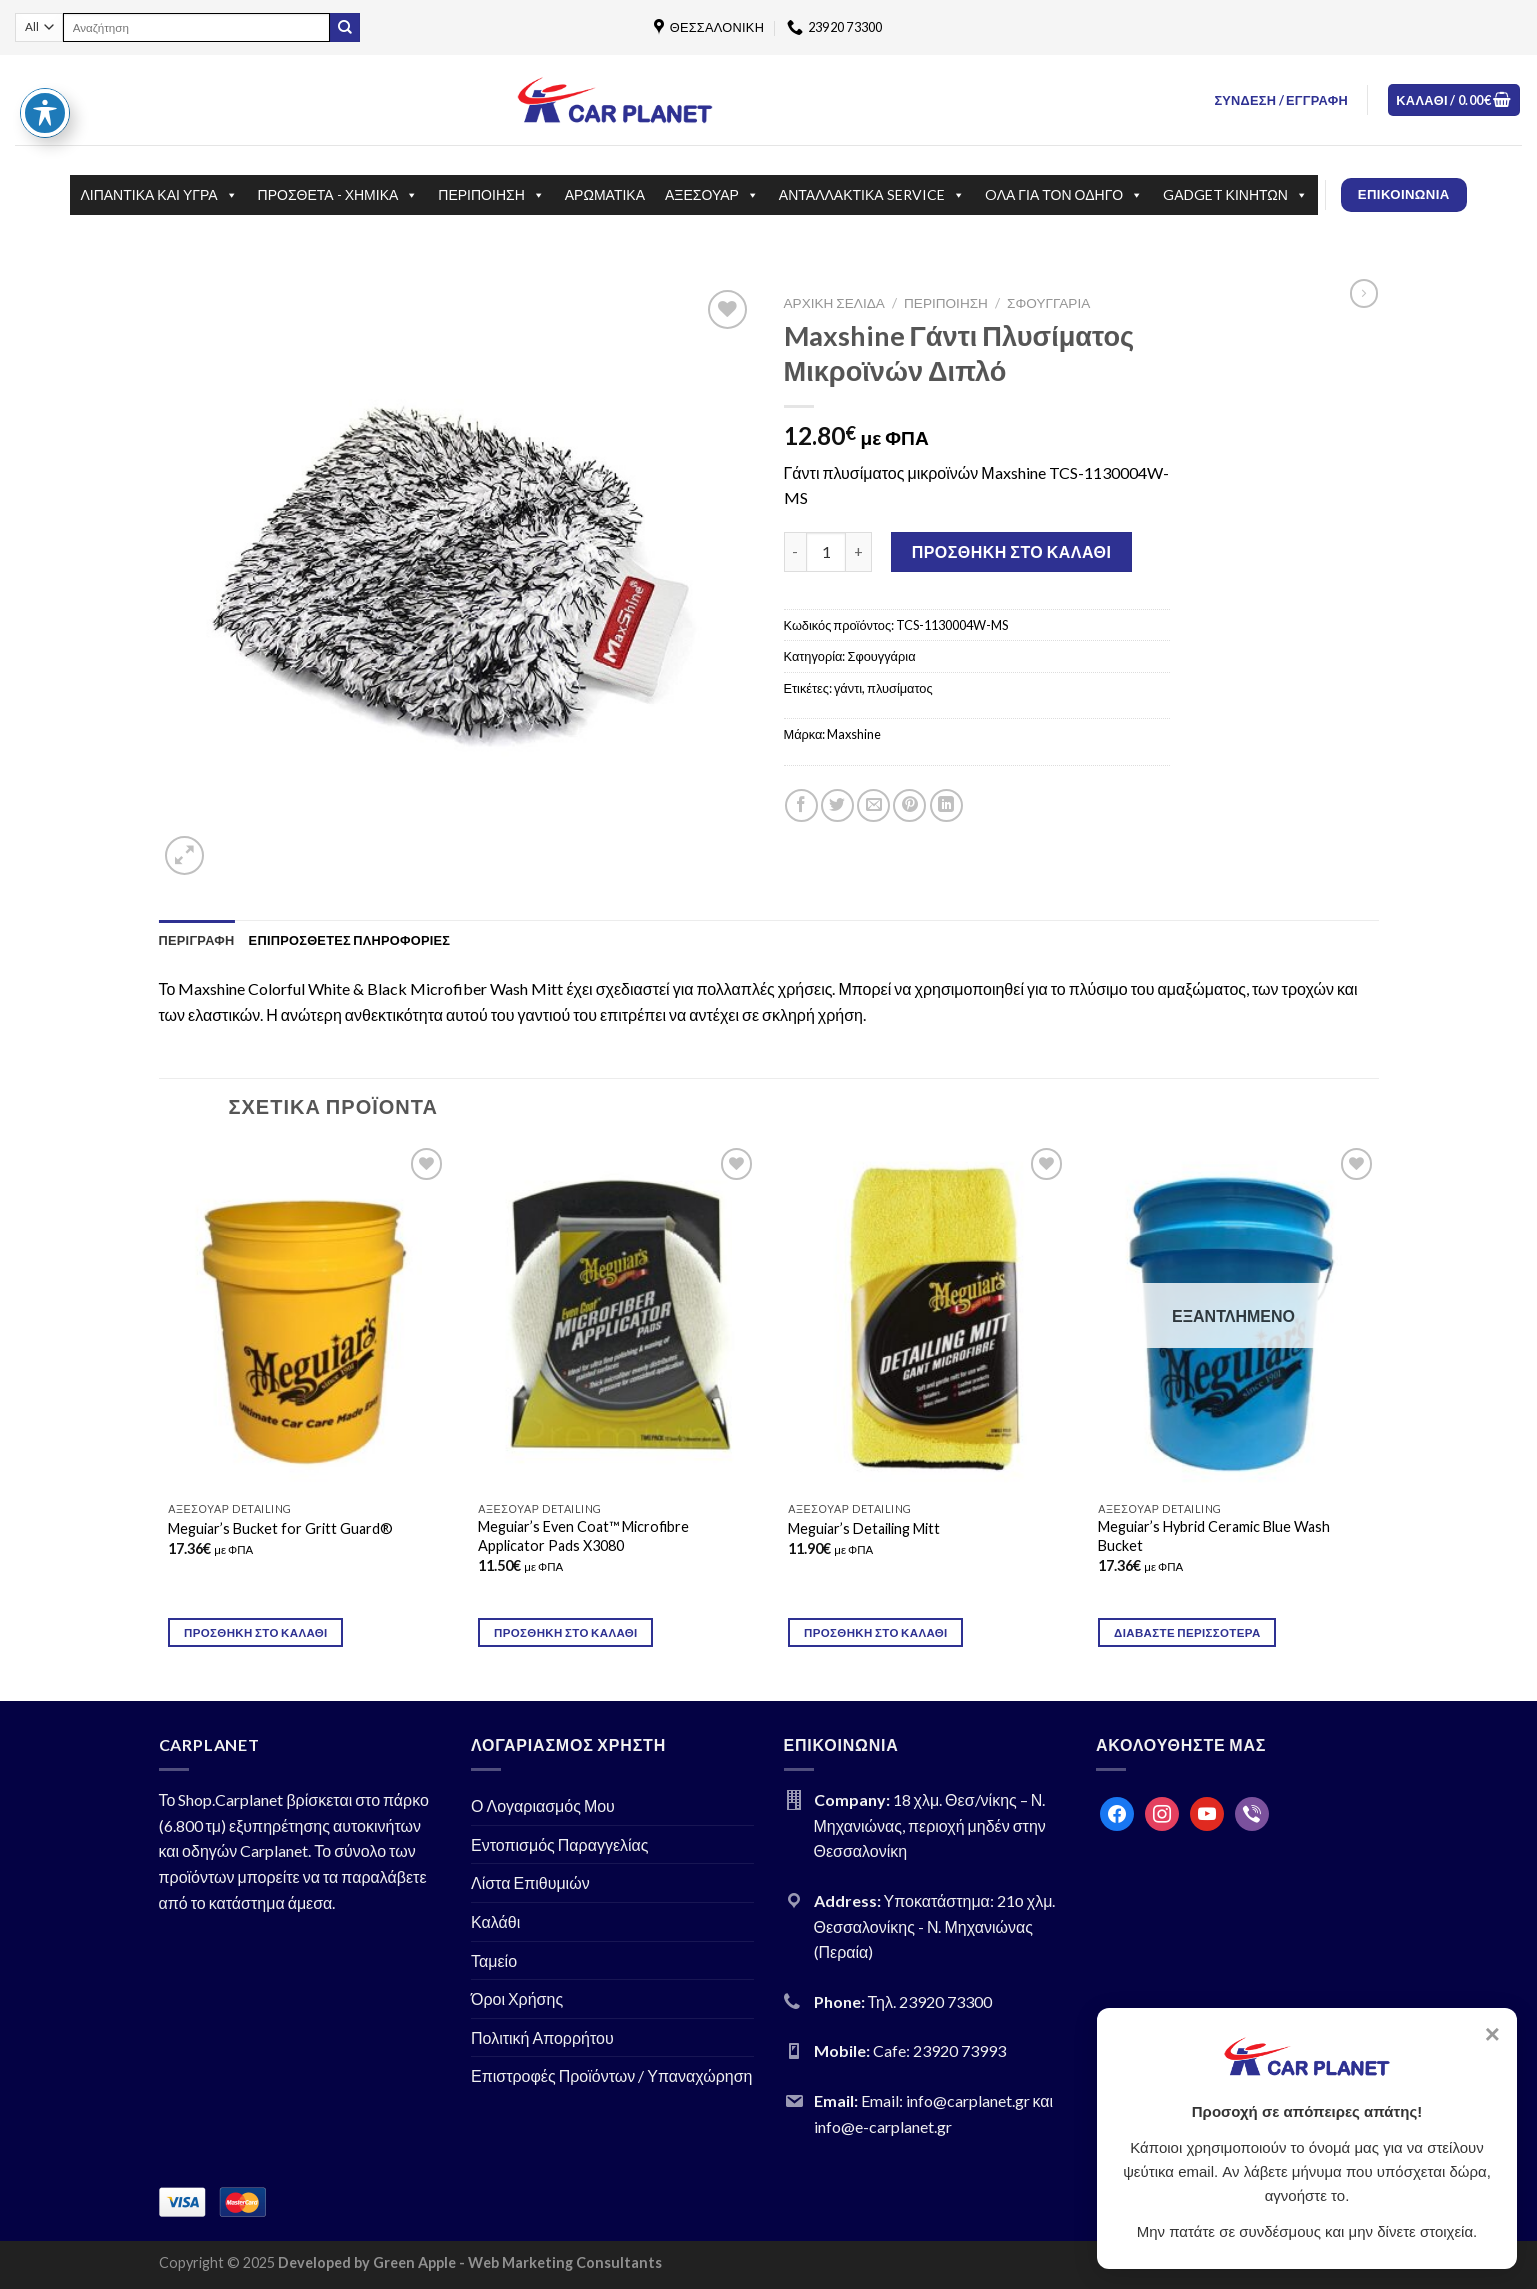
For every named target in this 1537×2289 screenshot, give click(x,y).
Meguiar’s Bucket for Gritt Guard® (280, 1528)
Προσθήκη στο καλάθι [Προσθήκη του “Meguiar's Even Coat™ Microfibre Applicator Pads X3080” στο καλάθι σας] (566, 1632)
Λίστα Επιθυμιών (530, 1882)
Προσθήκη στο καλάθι (1012, 551)
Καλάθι (495, 1921)
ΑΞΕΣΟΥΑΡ (712, 195)
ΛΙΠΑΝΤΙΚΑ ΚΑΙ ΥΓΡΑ (158, 195)
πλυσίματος (900, 688)
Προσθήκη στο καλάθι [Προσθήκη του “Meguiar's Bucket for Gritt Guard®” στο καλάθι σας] (256, 1632)
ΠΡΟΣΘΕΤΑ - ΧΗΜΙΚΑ (338, 195)
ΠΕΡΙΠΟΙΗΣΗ (491, 195)
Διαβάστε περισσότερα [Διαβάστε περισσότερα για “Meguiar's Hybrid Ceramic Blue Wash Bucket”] (1187, 1632)
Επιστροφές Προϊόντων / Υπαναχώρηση (612, 2075)
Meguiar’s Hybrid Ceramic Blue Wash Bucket (1214, 1536)
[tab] (197, 940)
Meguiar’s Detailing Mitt (864, 1528)
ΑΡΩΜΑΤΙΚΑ (605, 194)
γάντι (848, 688)
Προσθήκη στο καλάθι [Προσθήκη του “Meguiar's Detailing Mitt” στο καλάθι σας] (876, 1632)
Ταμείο (494, 1960)
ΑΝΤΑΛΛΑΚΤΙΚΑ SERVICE (872, 195)
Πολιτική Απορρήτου (542, 2037)
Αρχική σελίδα (834, 303)
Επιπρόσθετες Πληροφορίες (350, 940)
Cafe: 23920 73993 (939, 2050)
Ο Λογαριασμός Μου (543, 1805)
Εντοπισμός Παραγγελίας (560, 1844)
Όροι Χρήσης (517, 1998)
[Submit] (345, 28)
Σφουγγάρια (1048, 303)
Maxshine (854, 734)
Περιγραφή (197, 940)
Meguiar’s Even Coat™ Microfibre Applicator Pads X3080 (583, 1536)
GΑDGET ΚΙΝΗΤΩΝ (1235, 195)
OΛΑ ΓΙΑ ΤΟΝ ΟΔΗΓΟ (1064, 195)
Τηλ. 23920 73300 (930, 2001)
